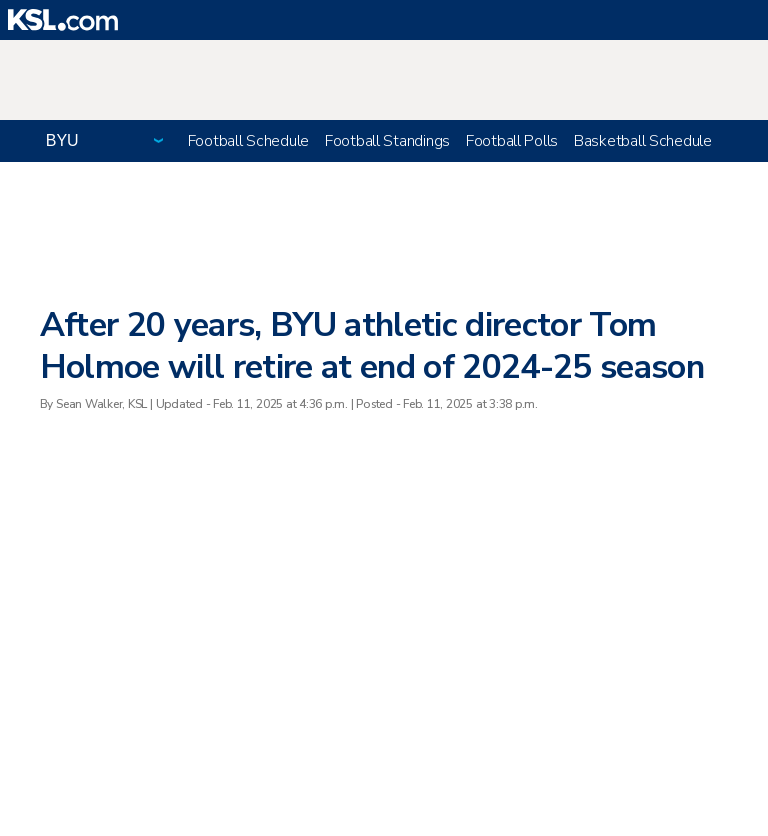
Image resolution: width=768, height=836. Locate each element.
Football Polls (512, 141)
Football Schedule (248, 141)
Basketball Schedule (643, 141)
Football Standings (387, 141)
